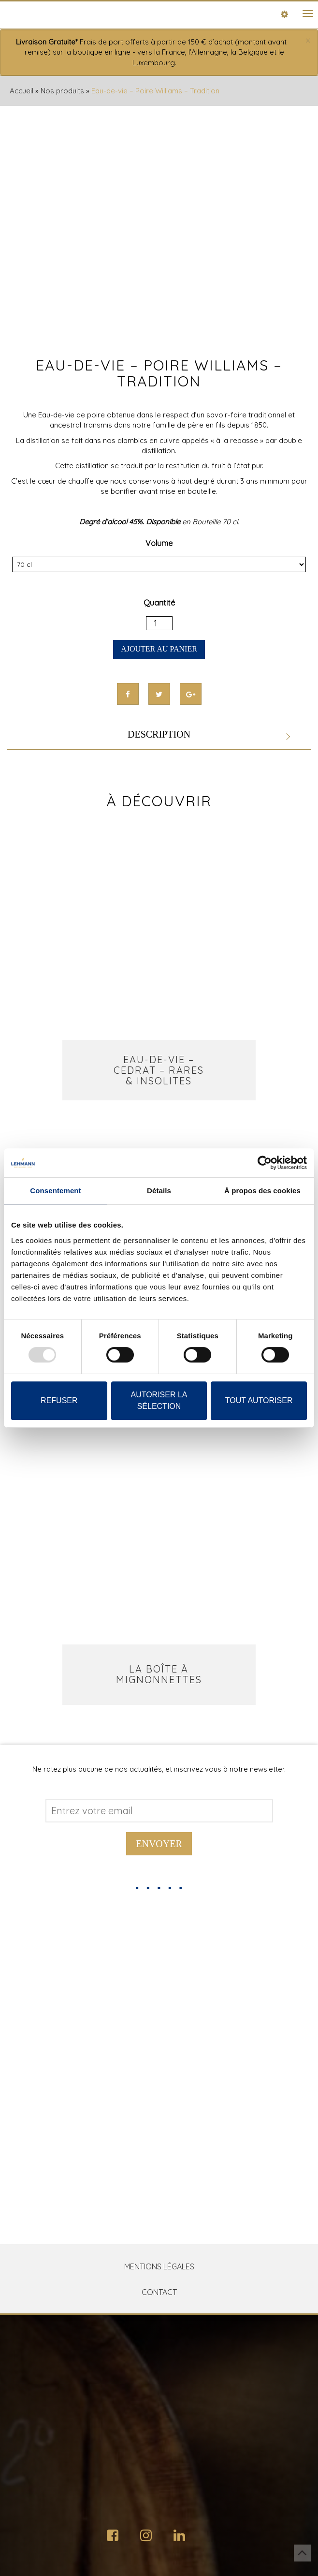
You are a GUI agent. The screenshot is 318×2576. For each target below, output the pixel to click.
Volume (159, 543)
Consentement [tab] (55, 1190)
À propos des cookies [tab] (262, 1190)
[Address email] (159, 1810)
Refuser (59, 1400)
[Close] (308, 40)
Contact (159, 2292)
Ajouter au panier (159, 649)
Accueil (21, 90)
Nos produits (62, 90)
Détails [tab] (159, 1190)
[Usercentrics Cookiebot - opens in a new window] (264, 1162)
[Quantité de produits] (159, 623)
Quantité (159, 602)
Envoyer (159, 1843)
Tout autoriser (259, 1400)
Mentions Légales (159, 2266)
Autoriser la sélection (158, 1400)
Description (159, 734)
